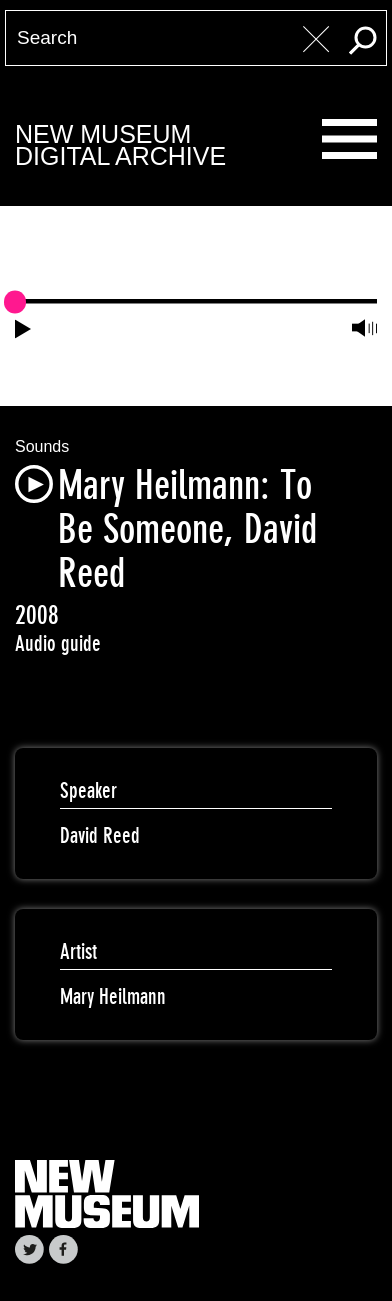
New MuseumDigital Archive (120, 145)
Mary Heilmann (113, 996)
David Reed (100, 835)
